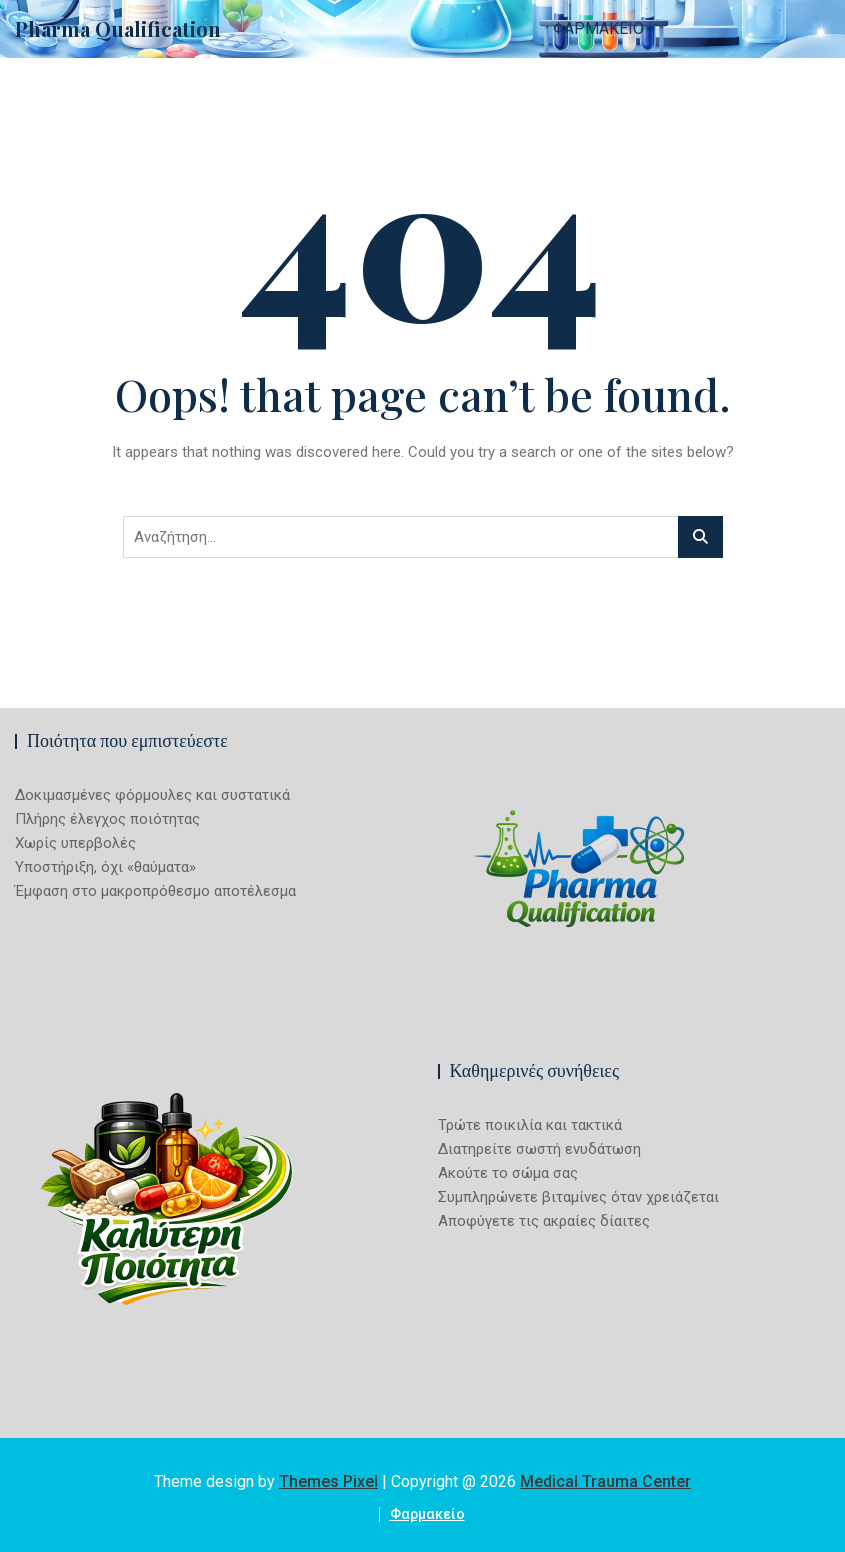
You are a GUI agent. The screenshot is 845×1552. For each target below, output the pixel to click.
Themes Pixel (328, 1481)
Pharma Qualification (118, 28)
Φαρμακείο (598, 28)
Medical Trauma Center (605, 1481)
